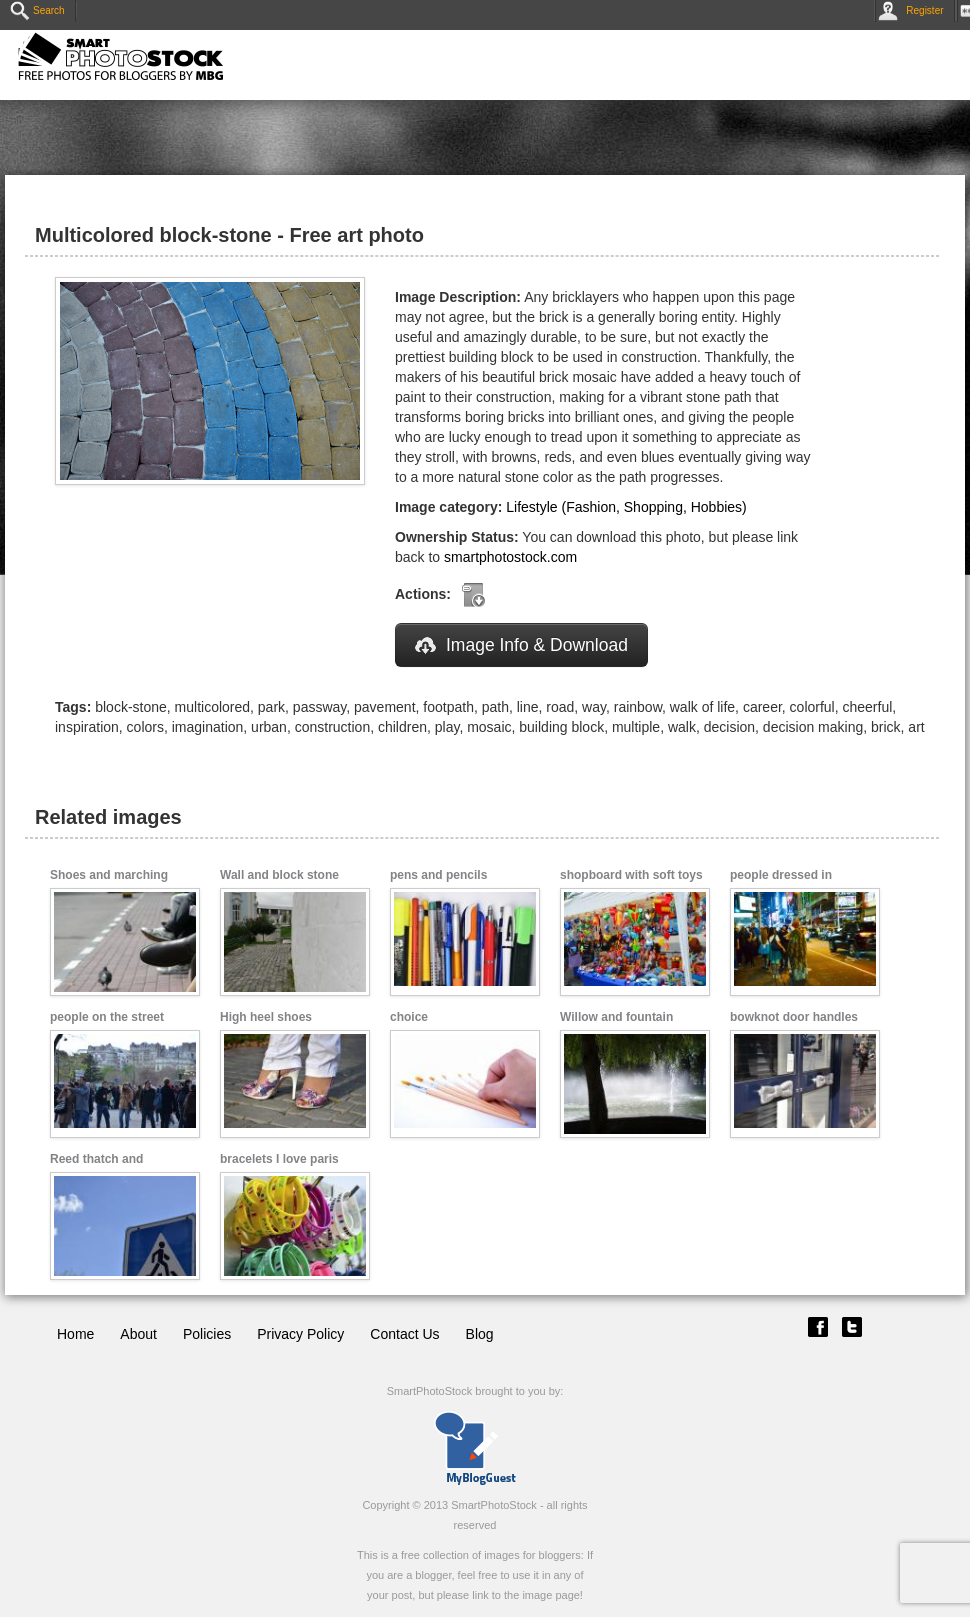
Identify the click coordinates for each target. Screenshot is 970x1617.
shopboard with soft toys (631, 875)
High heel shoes (266, 1017)
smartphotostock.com (510, 557)
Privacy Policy (300, 1334)
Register (914, 10)
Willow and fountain (616, 1017)
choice (409, 1017)
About (138, 1334)
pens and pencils (438, 875)
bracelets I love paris (279, 1159)
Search (37, 10)
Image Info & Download (521, 645)
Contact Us (404, 1334)
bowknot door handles (794, 1017)
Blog (480, 1334)
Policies (207, 1334)
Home (75, 1334)
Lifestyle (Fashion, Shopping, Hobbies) (626, 507)
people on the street (107, 1017)
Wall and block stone (279, 875)
